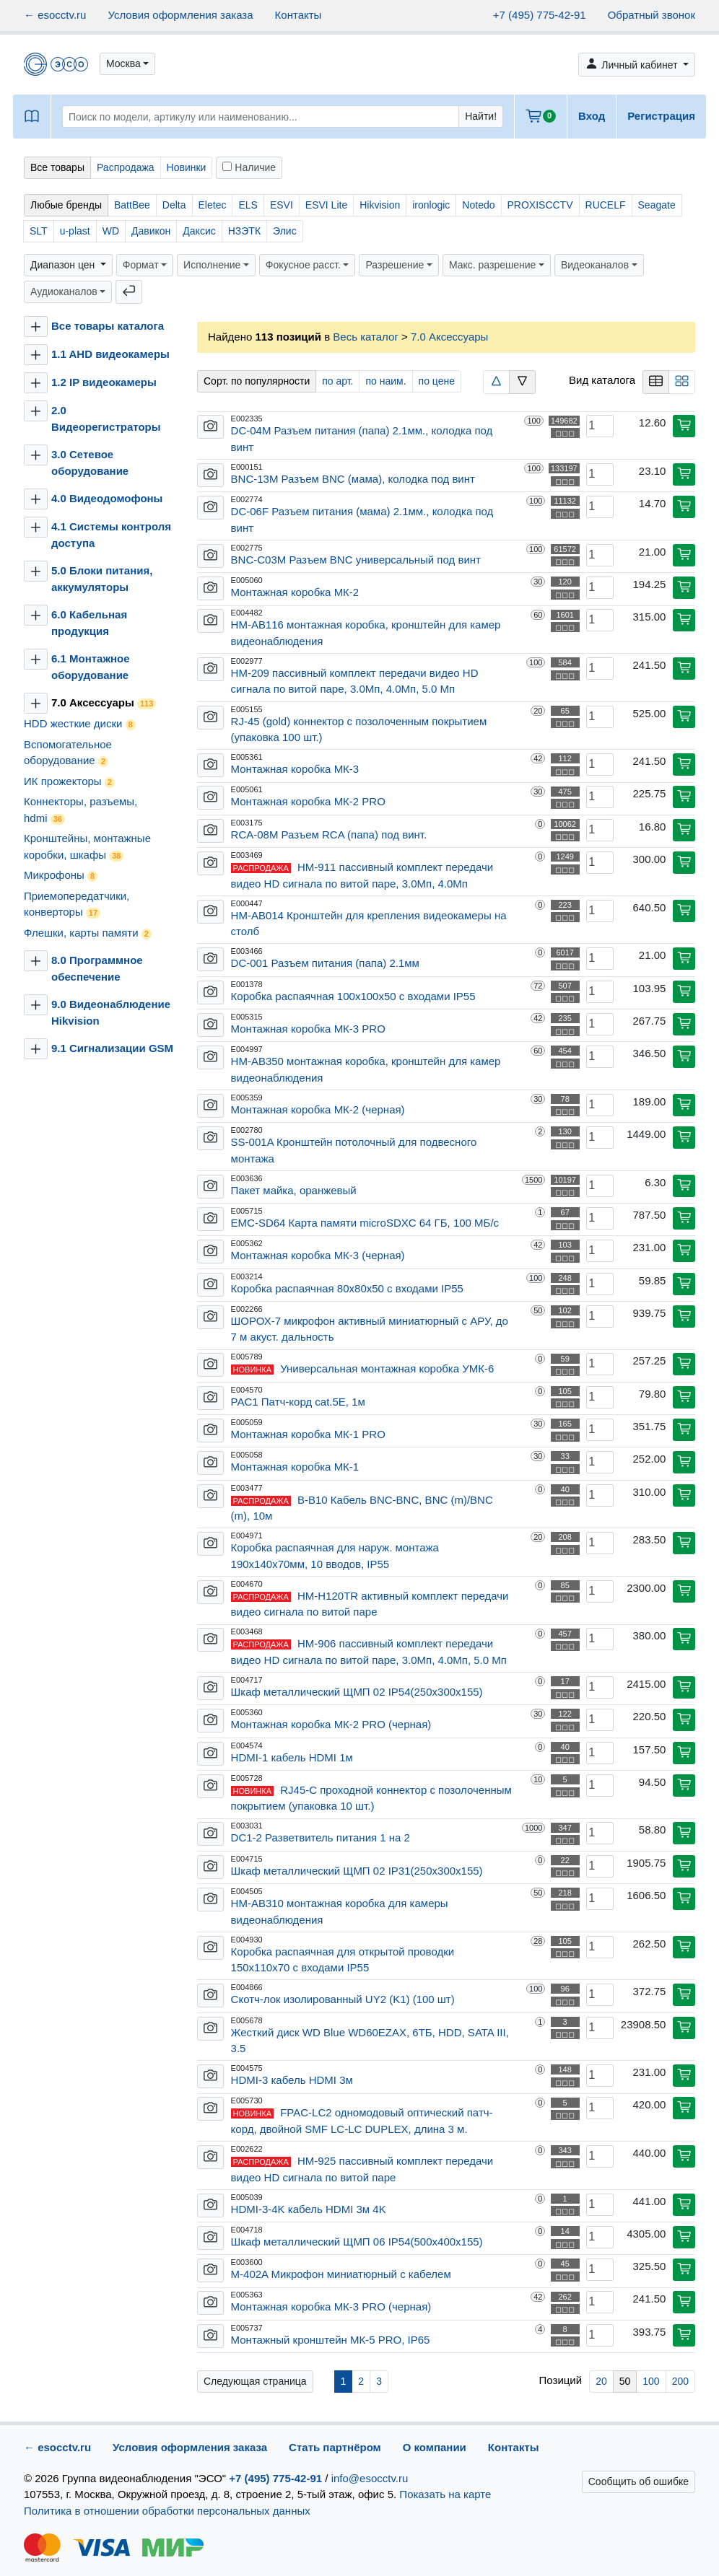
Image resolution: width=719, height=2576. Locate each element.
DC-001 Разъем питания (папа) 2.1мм (325, 963)
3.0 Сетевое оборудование (89, 462)
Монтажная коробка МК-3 (295, 769)
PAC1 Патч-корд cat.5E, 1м (298, 1402)
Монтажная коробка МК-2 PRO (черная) (331, 1724)
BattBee (132, 205)
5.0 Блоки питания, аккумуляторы (101, 578)
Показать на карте (445, 2494)
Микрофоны (60, 875)
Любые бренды (66, 205)
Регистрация (661, 116)
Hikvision (380, 205)
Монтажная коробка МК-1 (295, 1466)
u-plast (75, 231)
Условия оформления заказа (180, 15)
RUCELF (605, 205)
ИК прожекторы (69, 781)
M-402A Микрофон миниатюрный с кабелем (341, 2274)
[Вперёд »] (255, 2381)
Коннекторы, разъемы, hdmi (80, 810)
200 (680, 2381)
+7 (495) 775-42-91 (539, 15)
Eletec (213, 205)
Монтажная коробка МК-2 (295, 592)
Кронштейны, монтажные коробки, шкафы (87, 847)
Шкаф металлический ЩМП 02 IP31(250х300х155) (357, 1871)
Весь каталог (365, 336)
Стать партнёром (335, 2447)
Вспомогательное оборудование (68, 753)
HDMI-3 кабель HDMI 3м (292, 2080)
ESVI (281, 205)
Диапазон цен (63, 265)
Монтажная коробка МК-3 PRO (308, 1028)
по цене (437, 381)
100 (650, 2381)
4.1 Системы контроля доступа (111, 534)
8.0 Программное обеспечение (97, 968)
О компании (434, 2447)
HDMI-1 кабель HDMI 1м (292, 1757)
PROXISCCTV (540, 205)
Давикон (150, 231)
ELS (247, 205)
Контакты (298, 15)
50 (625, 2381)
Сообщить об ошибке (638, 2481)
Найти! (481, 116)
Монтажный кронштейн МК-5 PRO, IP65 (330, 2340)
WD (111, 231)
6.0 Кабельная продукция (89, 622)
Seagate (657, 205)
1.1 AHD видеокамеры (110, 354)
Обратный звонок (651, 15)
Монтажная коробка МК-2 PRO (308, 801)
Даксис (199, 231)
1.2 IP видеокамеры (104, 382)
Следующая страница (255, 2381)
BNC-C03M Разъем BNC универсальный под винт (356, 559)
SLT (39, 231)
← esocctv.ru (55, 15)
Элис (285, 231)
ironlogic (431, 205)
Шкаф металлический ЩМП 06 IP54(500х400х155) (357, 2241)
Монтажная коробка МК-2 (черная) (318, 1109)
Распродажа (125, 167)
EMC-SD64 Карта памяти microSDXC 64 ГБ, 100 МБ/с (365, 1223)
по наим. (385, 381)
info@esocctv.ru (370, 2478)
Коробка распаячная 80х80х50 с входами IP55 (347, 1288)
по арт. (337, 381)
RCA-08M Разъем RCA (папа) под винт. (329, 834)
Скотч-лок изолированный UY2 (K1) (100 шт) (343, 1999)
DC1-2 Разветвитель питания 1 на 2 (320, 1837)
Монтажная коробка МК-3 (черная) (318, 1255)
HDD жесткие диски (80, 723)
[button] (127, 64)
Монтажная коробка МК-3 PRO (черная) (331, 2306)
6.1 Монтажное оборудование (90, 666)
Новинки (186, 167)
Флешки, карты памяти (88, 932)
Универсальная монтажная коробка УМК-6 (387, 1368)
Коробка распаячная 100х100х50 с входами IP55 (353, 996)
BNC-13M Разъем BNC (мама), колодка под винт (353, 479)
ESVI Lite (326, 205)
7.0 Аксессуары (103, 702)
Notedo (478, 205)
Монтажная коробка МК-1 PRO (308, 1434)
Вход (591, 116)
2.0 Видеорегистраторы (106, 418)
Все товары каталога (107, 326)
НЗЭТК (244, 231)
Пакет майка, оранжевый (294, 1190)
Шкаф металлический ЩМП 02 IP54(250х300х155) (357, 1692)
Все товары (57, 167)
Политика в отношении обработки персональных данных (167, 2511)
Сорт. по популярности (257, 381)
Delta (174, 205)
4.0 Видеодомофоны (106, 498)
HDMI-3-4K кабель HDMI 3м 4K (308, 2209)
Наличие (249, 167)
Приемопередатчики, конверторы (76, 904)
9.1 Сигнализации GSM (112, 1048)
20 (601, 2381)
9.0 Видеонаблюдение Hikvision (110, 1012)
